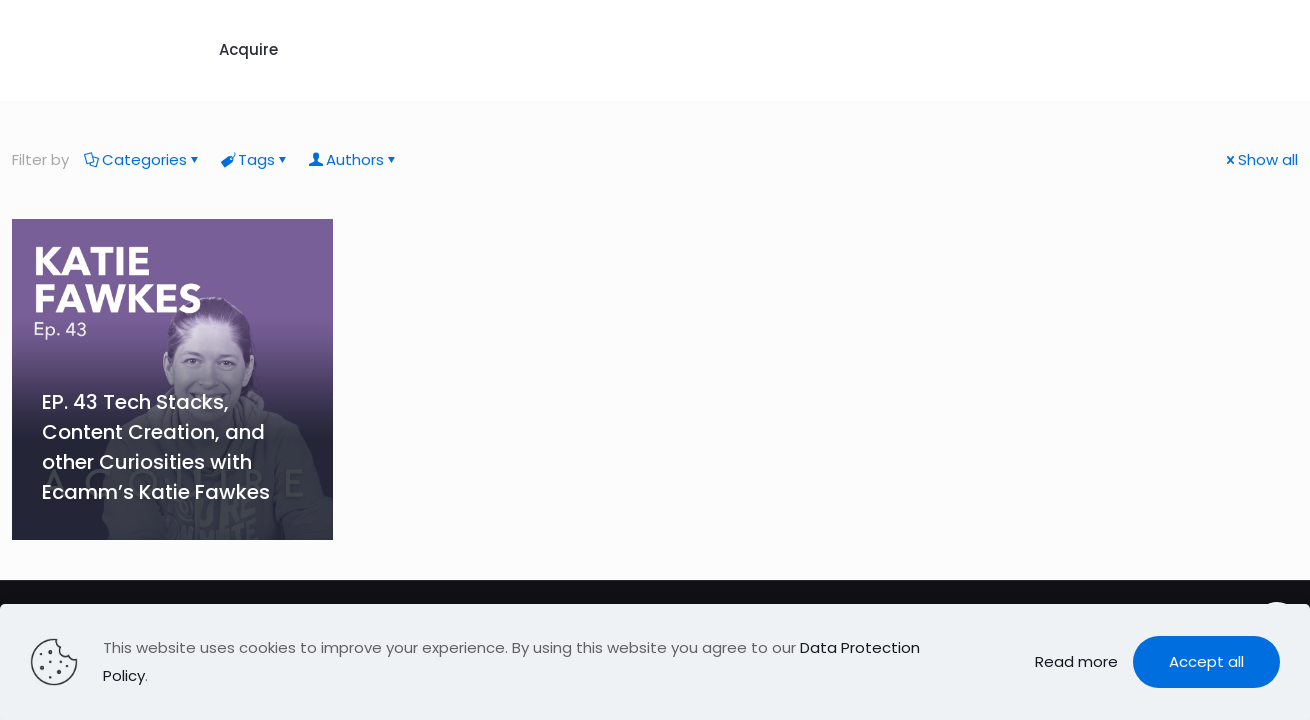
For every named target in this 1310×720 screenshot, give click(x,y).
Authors (353, 159)
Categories (143, 159)
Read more (1076, 661)
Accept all (1206, 661)
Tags (255, 159)
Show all (1260, 159)
